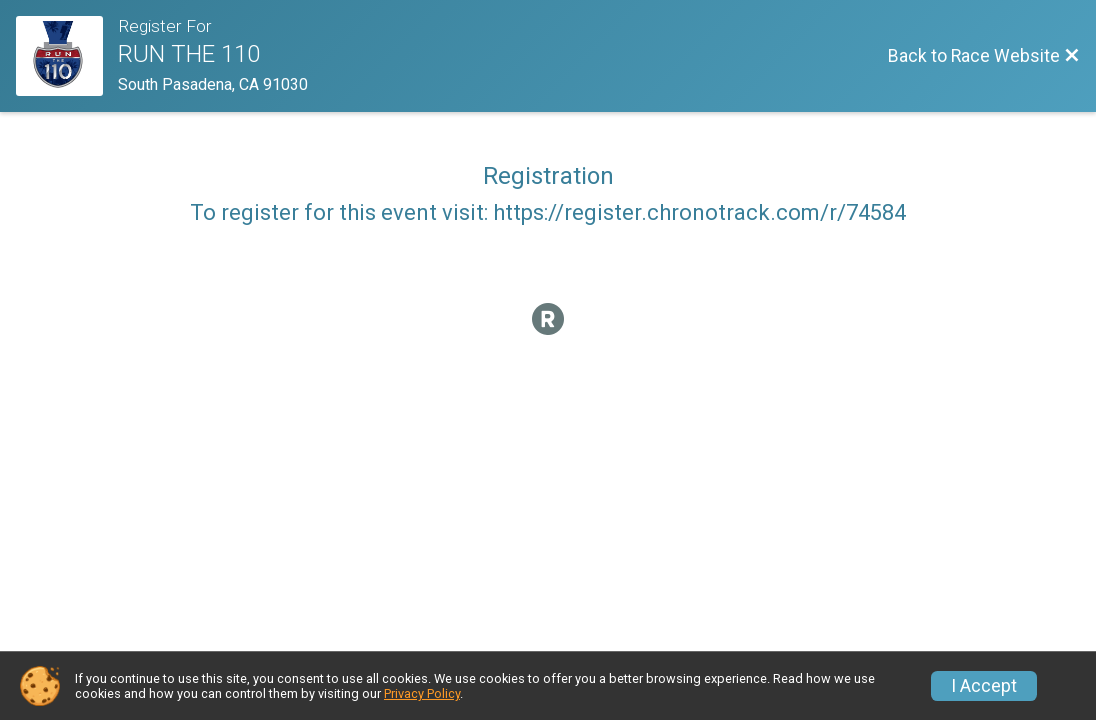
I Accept (984, 686)
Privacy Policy (422, 693)
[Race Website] (67, 56)
